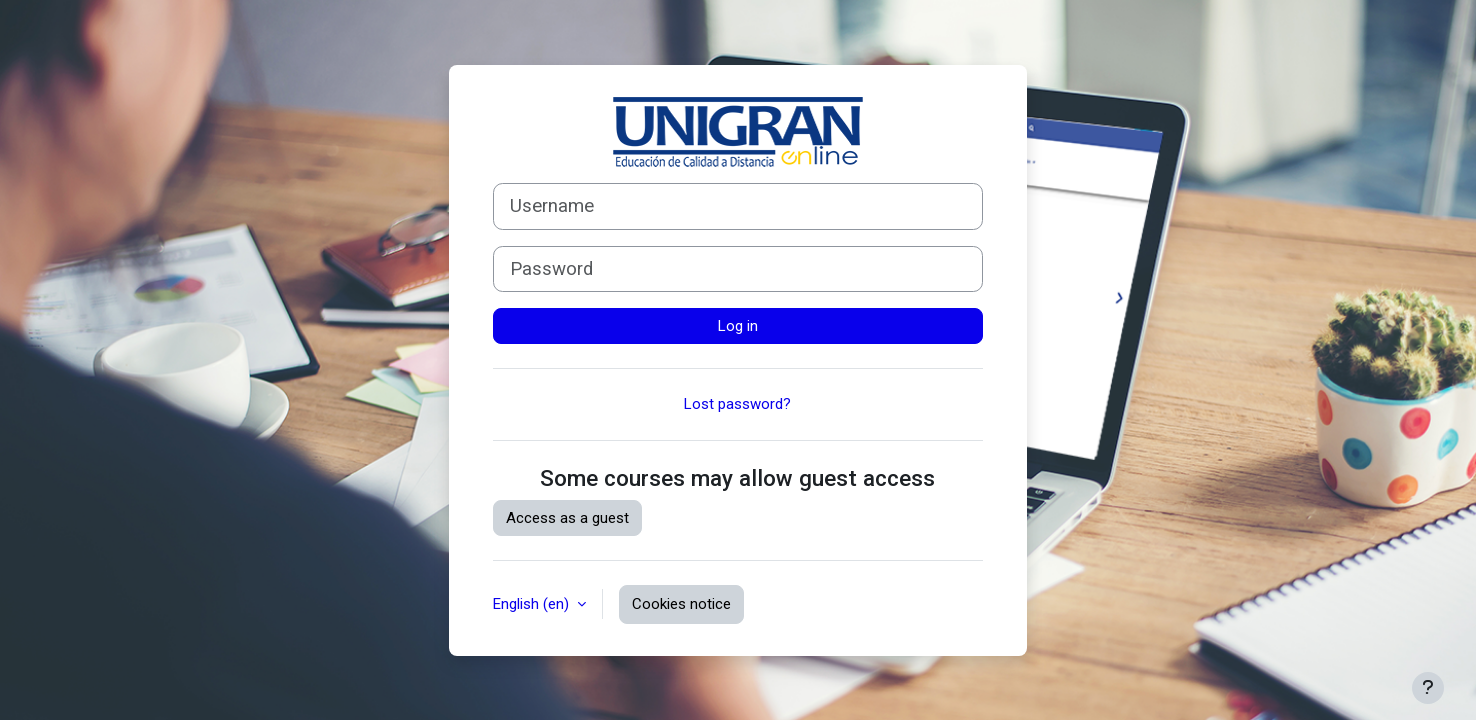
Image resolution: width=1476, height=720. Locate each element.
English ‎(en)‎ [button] (533, 604)
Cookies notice (681, 604)
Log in (738, 326)
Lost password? (737, 404)
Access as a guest (567, 518)
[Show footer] (1428, 688)
